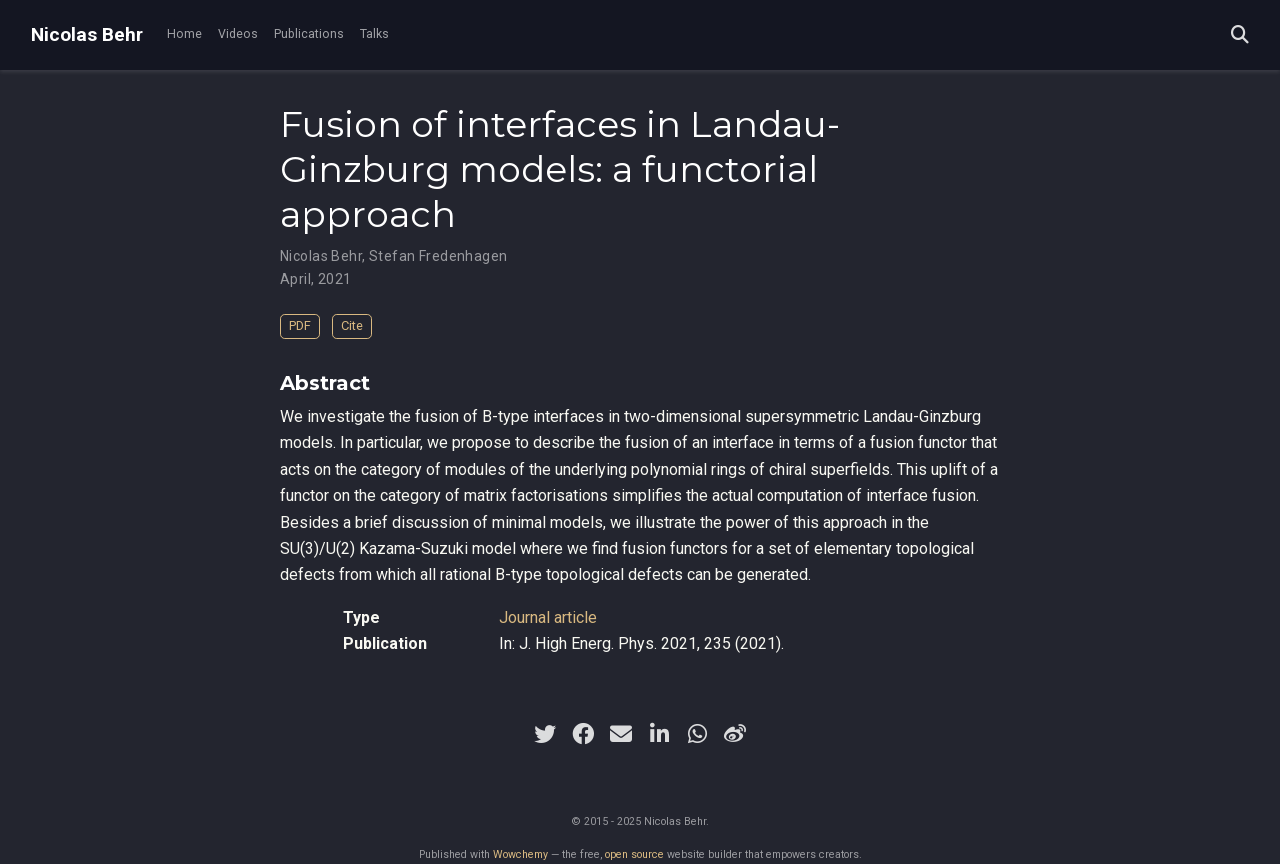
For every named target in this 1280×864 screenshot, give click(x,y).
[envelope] (621, 734)
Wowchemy (520, 854)
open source (634, 854)
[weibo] (735, 734)
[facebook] (583, 734)
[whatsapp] (697, 734)
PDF (300, 325)
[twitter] (545, 734)
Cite (352, 325)
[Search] (1240, 35)
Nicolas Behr (87, 34)
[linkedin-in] (659, 734)
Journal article (548, 617)
